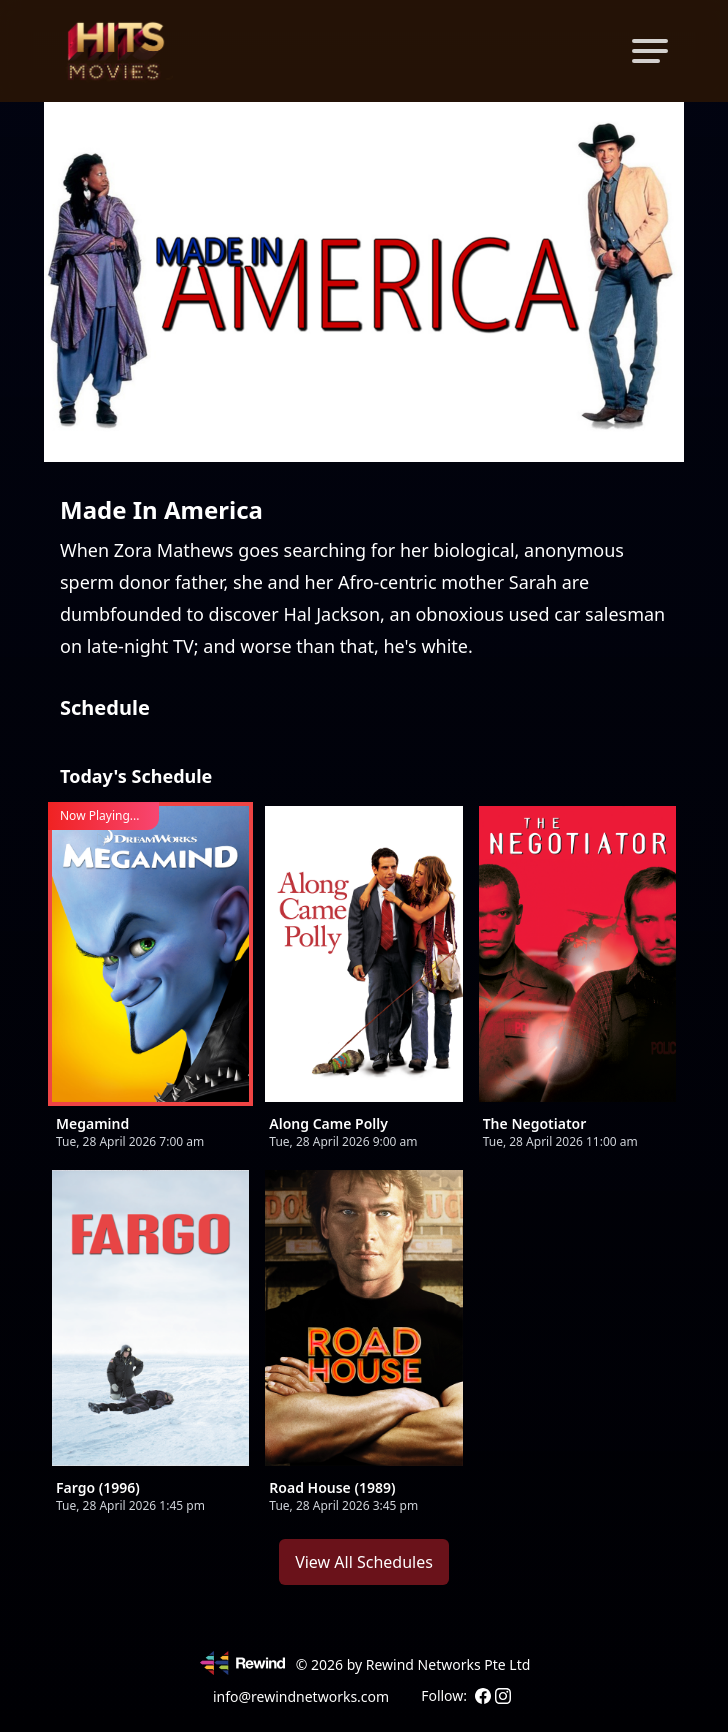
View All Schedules (364, 1562)
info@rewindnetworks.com (301, 1696)
